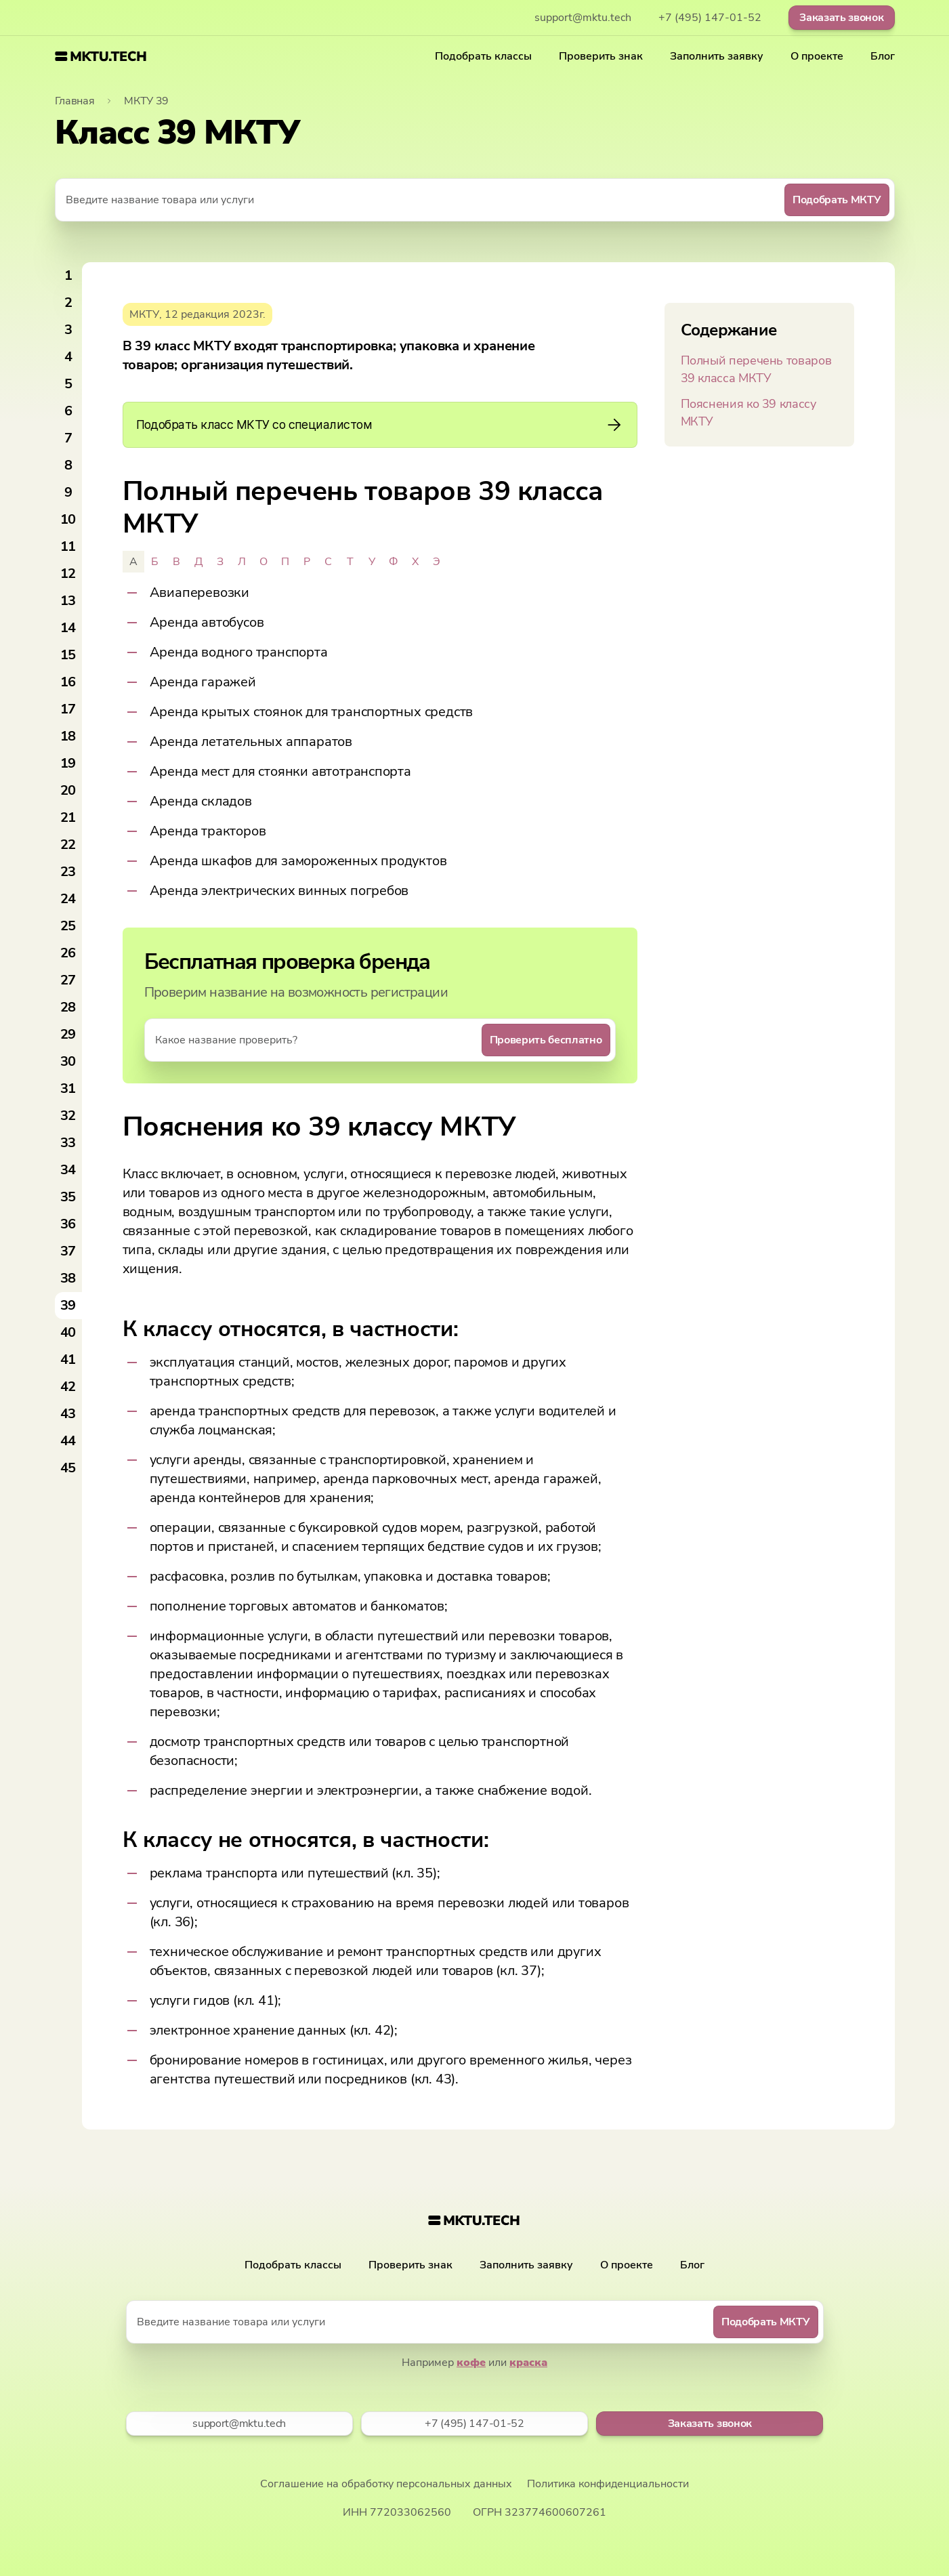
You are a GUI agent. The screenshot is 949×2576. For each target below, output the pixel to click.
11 (68, 546)
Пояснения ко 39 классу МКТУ (748, 413)
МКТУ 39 (146, 101)
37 (68, 1251)
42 (68, 1386)
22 (68, 844)
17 (68, 709)
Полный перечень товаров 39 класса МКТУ (756, 369)
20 (68, 790)
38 (68, 1278)
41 (68, 1359)
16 (68, 682)
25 (68, 926)
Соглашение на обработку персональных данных (386, 2483)
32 (68, 1115)
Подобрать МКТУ (837, 199)
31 (68, 1088)
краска (528, 2362)
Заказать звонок (841, 17)
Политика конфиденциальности (608, 2483)
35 (68, 1197)
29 (68, 1034)
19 (68, 763)
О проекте (816, 56)
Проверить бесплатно (546, 1040)
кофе (471, 2362)
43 (68, 1414)
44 (68, 1441)
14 (68, 628)
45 (68, 1468)
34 (68, 1170)
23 (68, 872)
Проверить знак (601, 56)
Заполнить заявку (716, 56)
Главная (75, 101)
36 (68, 1224)
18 (68, 736)
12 (68, 573)
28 (68, 1007)
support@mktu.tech (582, 17)
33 (68, 1143)
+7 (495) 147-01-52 (709, 17)
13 (68, 600)
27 (68, 980)
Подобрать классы (483, 56)
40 (68, 1332)
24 (68, 899)
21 (68, 817)
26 (68, 953)
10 (68, 519)
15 (68, 655)
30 (68, 1061)
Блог (882, 56)
